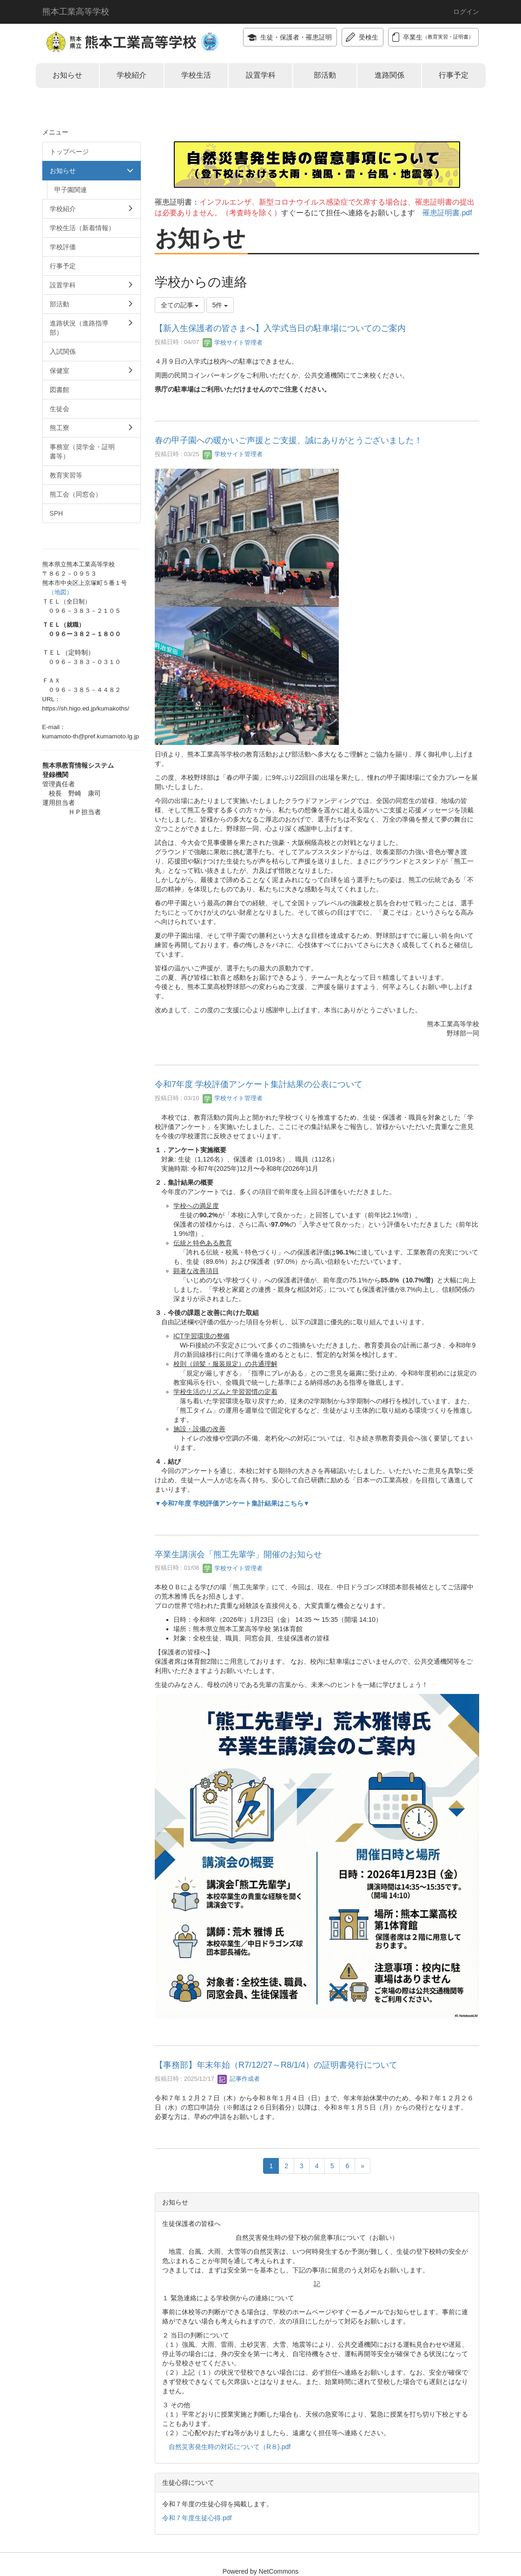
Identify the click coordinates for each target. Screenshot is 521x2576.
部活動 (325, 75)
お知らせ (67, 75)
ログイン (466, 11)
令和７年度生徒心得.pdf (196, 2518)
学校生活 (196, 75)
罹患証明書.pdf (447, 213)
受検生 (362, 37)
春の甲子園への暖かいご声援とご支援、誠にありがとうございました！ (288, 440)
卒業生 (433, 37)
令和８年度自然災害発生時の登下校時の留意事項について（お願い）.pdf (261, 136)
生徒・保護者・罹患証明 (289, 37)
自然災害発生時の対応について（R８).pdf (229, 2446)
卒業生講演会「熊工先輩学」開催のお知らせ (238, 1554)
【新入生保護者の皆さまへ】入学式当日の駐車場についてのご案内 (280, 328)
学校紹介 (131, 75)
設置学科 (261, 75)
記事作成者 (239, 2078)
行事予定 (453, 75)
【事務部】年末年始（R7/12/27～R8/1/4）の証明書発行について (276, 2065)
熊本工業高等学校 (75, 11)
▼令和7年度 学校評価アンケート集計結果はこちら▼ (232, 1503)
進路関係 (389, 75)
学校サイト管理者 (233, 342)
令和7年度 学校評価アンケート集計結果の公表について (259, 1084)
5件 (220, 305)
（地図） (60, 592)
